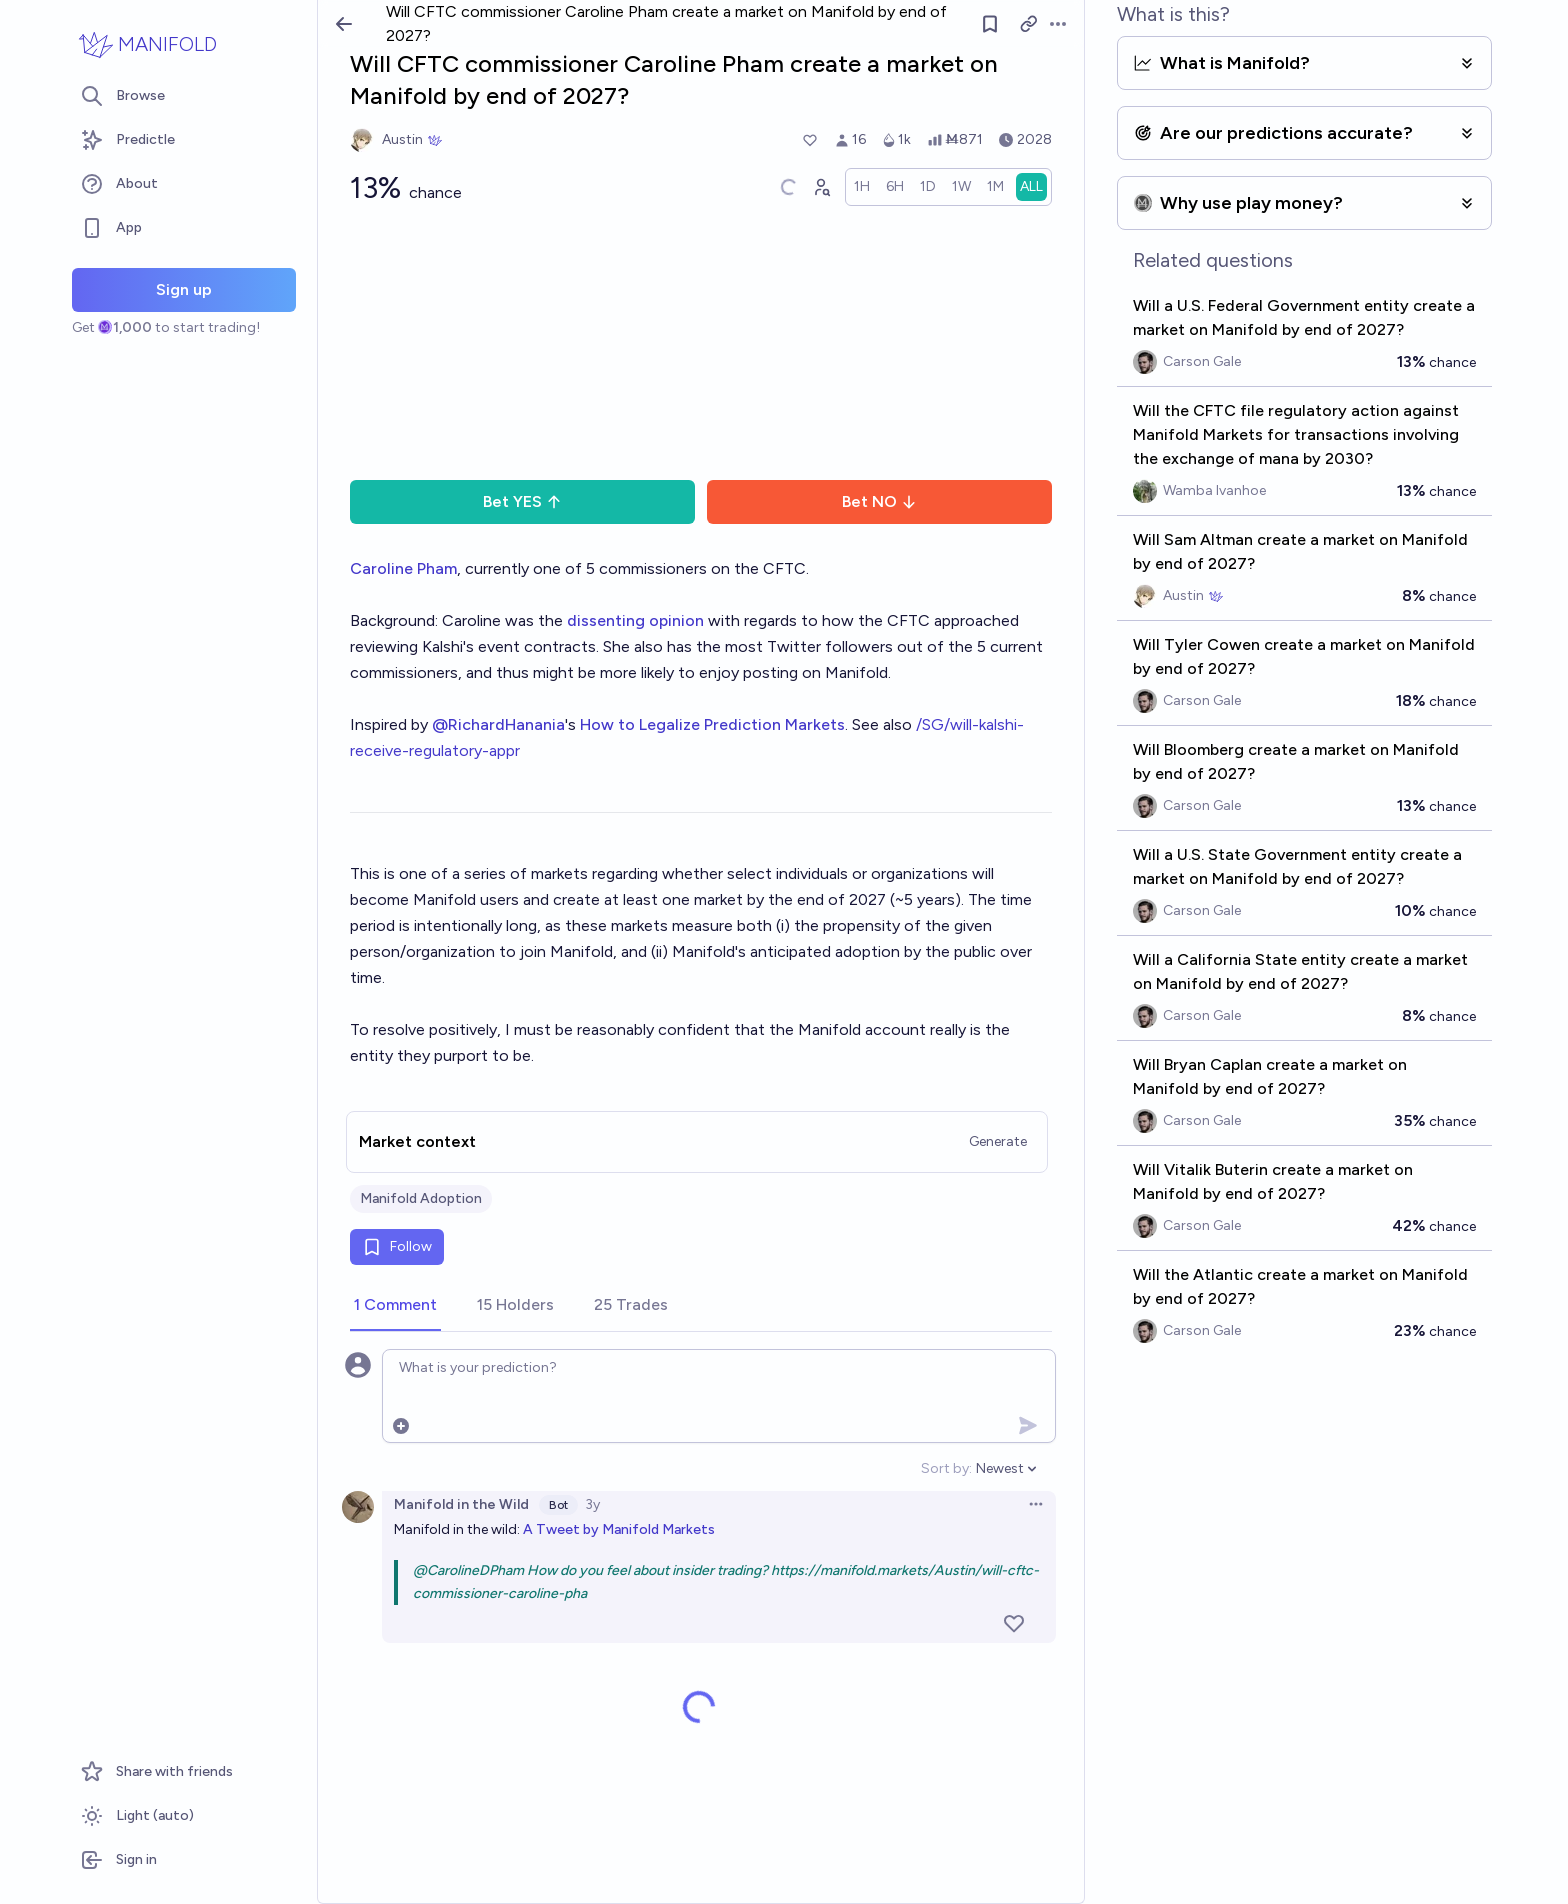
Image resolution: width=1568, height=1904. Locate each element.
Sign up (184, 289)
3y (592, 1504)
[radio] (862, 187)
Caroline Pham (403, 568)
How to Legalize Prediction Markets (712, 724)
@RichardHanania (498, 724)
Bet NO (879, 501)
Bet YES (522, 501)
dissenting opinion (635, 620)
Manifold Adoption (421, 1198)
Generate (998, 1141)
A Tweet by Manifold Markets (619, 1529)
